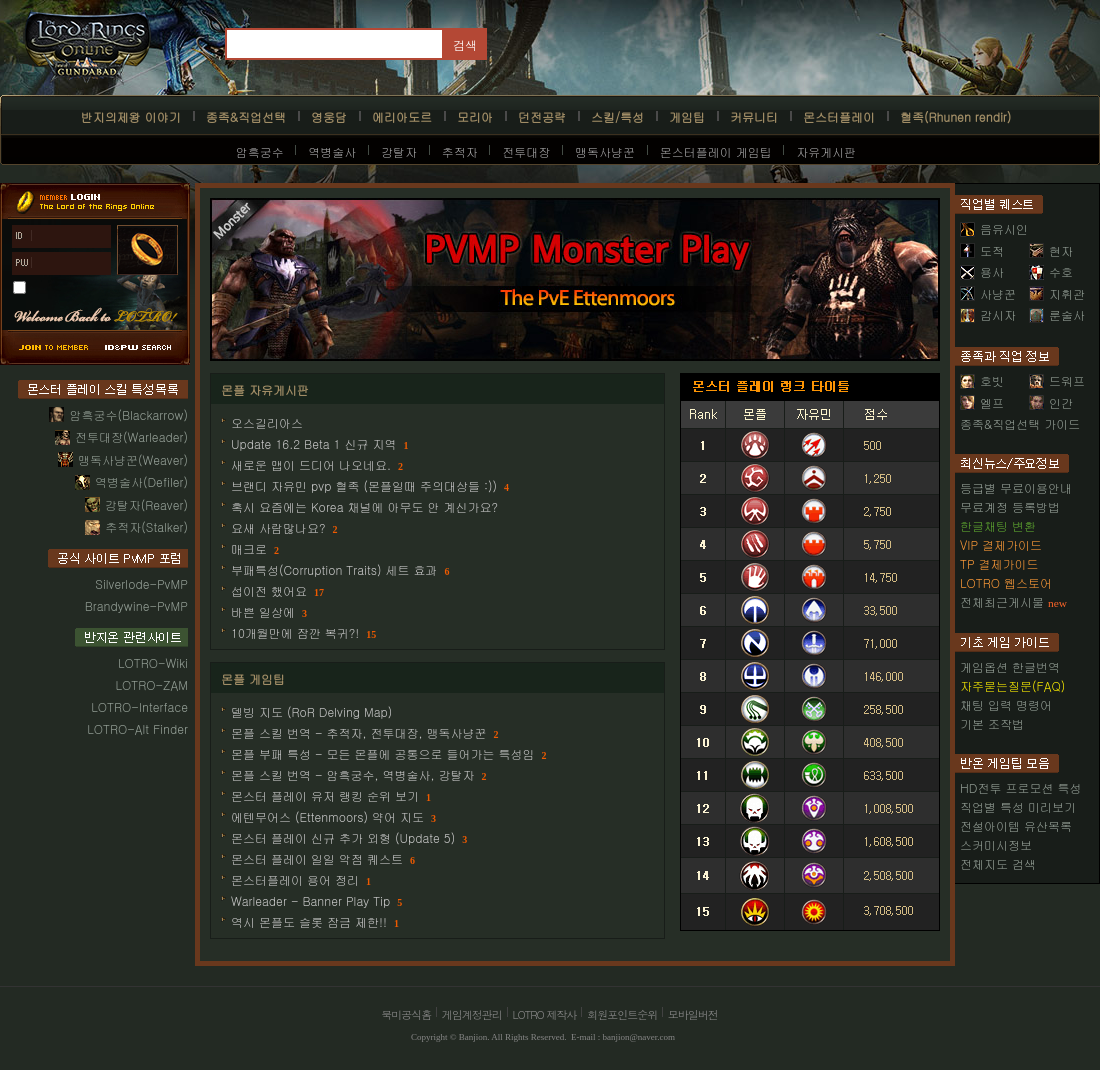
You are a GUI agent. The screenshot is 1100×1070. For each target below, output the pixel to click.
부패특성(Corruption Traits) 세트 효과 (334, 569)
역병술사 (332, 151)
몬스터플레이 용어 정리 (295, 879)
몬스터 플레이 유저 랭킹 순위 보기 (325, 795)
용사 (982, 271)
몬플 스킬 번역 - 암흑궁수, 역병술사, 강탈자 (353, 774)
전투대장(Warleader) (131, 436)
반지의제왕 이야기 (131, 116)
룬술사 (1057, 314)
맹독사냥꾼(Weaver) (133, 459)
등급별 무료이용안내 (1016, 487)
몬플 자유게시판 (265, 389)
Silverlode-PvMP (141, 583)
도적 (982, 250)
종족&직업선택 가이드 (1020, 423)
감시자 (988, 314)
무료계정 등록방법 (1010, 506)
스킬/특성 (617, 116)
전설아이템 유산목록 (1016, 825)
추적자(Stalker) (146, 526)
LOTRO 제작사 (545, 1014)
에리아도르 (402, 116)
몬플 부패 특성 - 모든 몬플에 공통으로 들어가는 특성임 (382, 753)
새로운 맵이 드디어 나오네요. (311, 464)
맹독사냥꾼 (605, 151)
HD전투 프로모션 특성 (1020, 787)
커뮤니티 (754, 116)
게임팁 (687, 116)
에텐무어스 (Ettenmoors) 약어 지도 (327, 816)
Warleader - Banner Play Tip (310, 900)
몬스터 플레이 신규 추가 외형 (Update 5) (343, 837)
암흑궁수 (260, 151)
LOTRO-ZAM (152, 684)
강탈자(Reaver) (146, 504)
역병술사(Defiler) (141, 481)
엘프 (982, 402)
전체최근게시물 (1002, 601)
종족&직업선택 (246, 116)
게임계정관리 (472, 1014)
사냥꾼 (988, 293)
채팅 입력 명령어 (1006, 704)
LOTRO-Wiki (153, 662)
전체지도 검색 (998, 863)
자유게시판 (826, 151)
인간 (1051, 402)
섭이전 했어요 (269, 590)
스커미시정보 (996, 844)
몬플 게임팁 (253, 678)
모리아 (475, 116)
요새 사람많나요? (278, 527)
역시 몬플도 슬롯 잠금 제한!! (309, 921)
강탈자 (399, 151)
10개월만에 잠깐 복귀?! (295, 632)
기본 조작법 (992, 723)
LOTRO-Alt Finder (137, 728)
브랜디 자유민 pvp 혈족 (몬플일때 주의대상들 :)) (364, 485)
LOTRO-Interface (139, 706)
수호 (1051, 271)
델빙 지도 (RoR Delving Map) (311, 711)
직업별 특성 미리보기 (1018, 806)
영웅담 (329, 116)
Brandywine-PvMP (136, 605)
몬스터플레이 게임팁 (716, 151)
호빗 (982, 380)
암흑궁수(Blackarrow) (128, 414)
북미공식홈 (406, 1014)
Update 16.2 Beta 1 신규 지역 (313, 443)
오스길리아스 (267, 422)
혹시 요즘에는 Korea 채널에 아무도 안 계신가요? (364, 506)
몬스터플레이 (839, 116)
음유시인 (994, 228)
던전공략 (542, 116)
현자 (1051, 250)
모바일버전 (693, 1014)
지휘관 (1057, 293)
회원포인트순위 (622, 1014)
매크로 (249, 548)
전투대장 (526, 151)
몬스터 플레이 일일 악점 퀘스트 (317, 858)
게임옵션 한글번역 (1010, 666)
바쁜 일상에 (263, 611)
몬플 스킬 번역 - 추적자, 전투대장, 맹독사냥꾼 (359, 732)
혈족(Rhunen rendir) (955, 116)
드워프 (1057, 380)
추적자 (460, 151)
